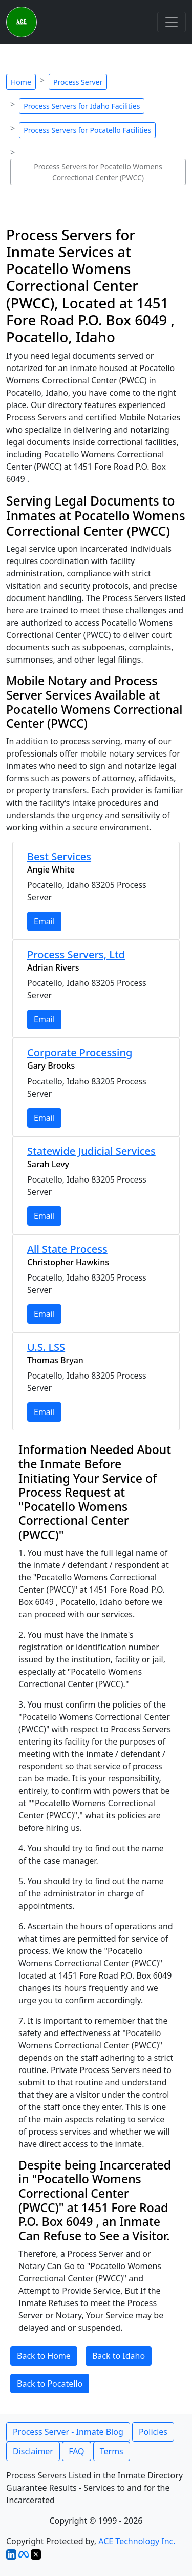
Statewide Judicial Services (91, 1151)
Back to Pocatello (49, 2383)
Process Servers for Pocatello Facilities (87, 130)
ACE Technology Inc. (136, 2541)
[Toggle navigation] (171, 22)
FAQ (76, 2451)
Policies (153, 2431)
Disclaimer (33, 2451)
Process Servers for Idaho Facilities (82, 106)
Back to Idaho (118, 2355)
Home (21, 82)
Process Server (77, 82)
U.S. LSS (46, 1347)
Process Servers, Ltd (76, 954)
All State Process (67, 1249)
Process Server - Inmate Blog (68, 2431)
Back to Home (44, 2355)
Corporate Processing (79, 1052)
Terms (111, 2451)
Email (44, 921)
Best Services (59, 856)
